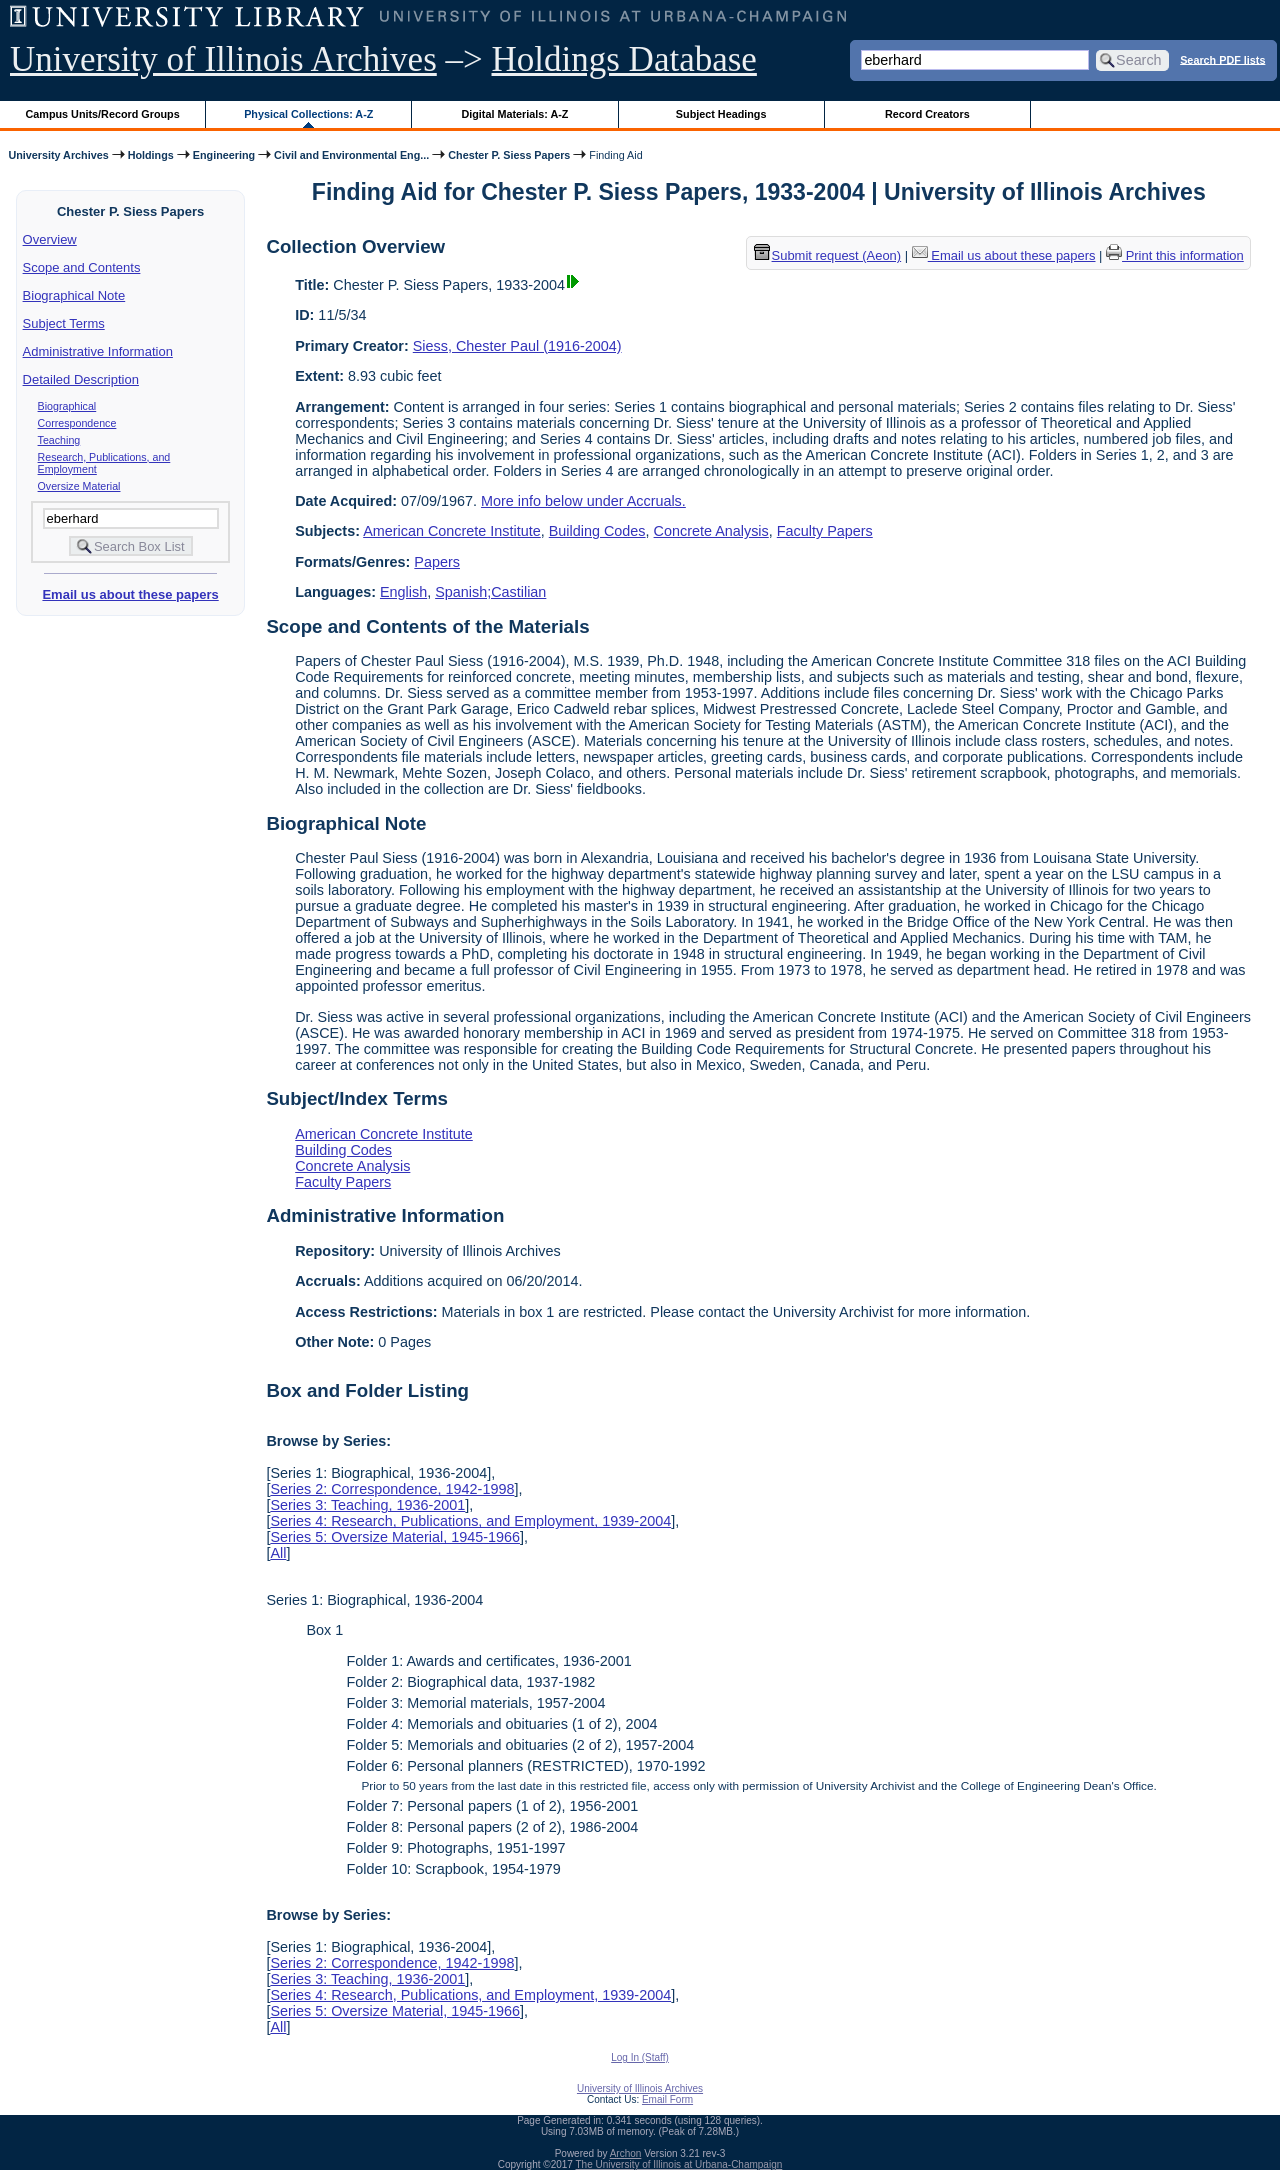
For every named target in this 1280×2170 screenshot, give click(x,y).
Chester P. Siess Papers (509, 155)
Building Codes (597, 531)
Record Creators (927, 114)
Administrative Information (98, 351)
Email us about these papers (130, 594)
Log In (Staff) (640, 2057)
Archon (626, 2153)
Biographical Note (74, 295)
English (403, 592)
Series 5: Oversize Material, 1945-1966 (395, 1537)
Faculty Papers (825, 531)
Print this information (1175, 255)
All (278, 1553)
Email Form (667, 2099)
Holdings (151, 155)
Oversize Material (79, 486)
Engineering (224, 155)
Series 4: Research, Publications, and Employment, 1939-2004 (470, 1521)
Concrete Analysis (711, 531)
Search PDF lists (1222, 59)
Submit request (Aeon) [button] (828, 255)
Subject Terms (64, 323)
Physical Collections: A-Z (308, 114)
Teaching (59, 440)
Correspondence (77, 423)
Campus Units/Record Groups (103, 114)
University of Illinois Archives (223, 59)
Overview (50, 239)
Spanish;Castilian (490, 592)
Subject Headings (721, 114)
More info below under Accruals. (583, 501)
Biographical (67, 406)
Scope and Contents (82, 267)
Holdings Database (624, 59)
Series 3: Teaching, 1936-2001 (367, 1505)
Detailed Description (81, 379)
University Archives (58, 155)
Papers (437, 562)
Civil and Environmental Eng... (351, 155)
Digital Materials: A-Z (514, 114)
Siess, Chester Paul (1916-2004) (517, 346)
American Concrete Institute (452, 531)
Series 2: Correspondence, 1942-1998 (392, 1489)
